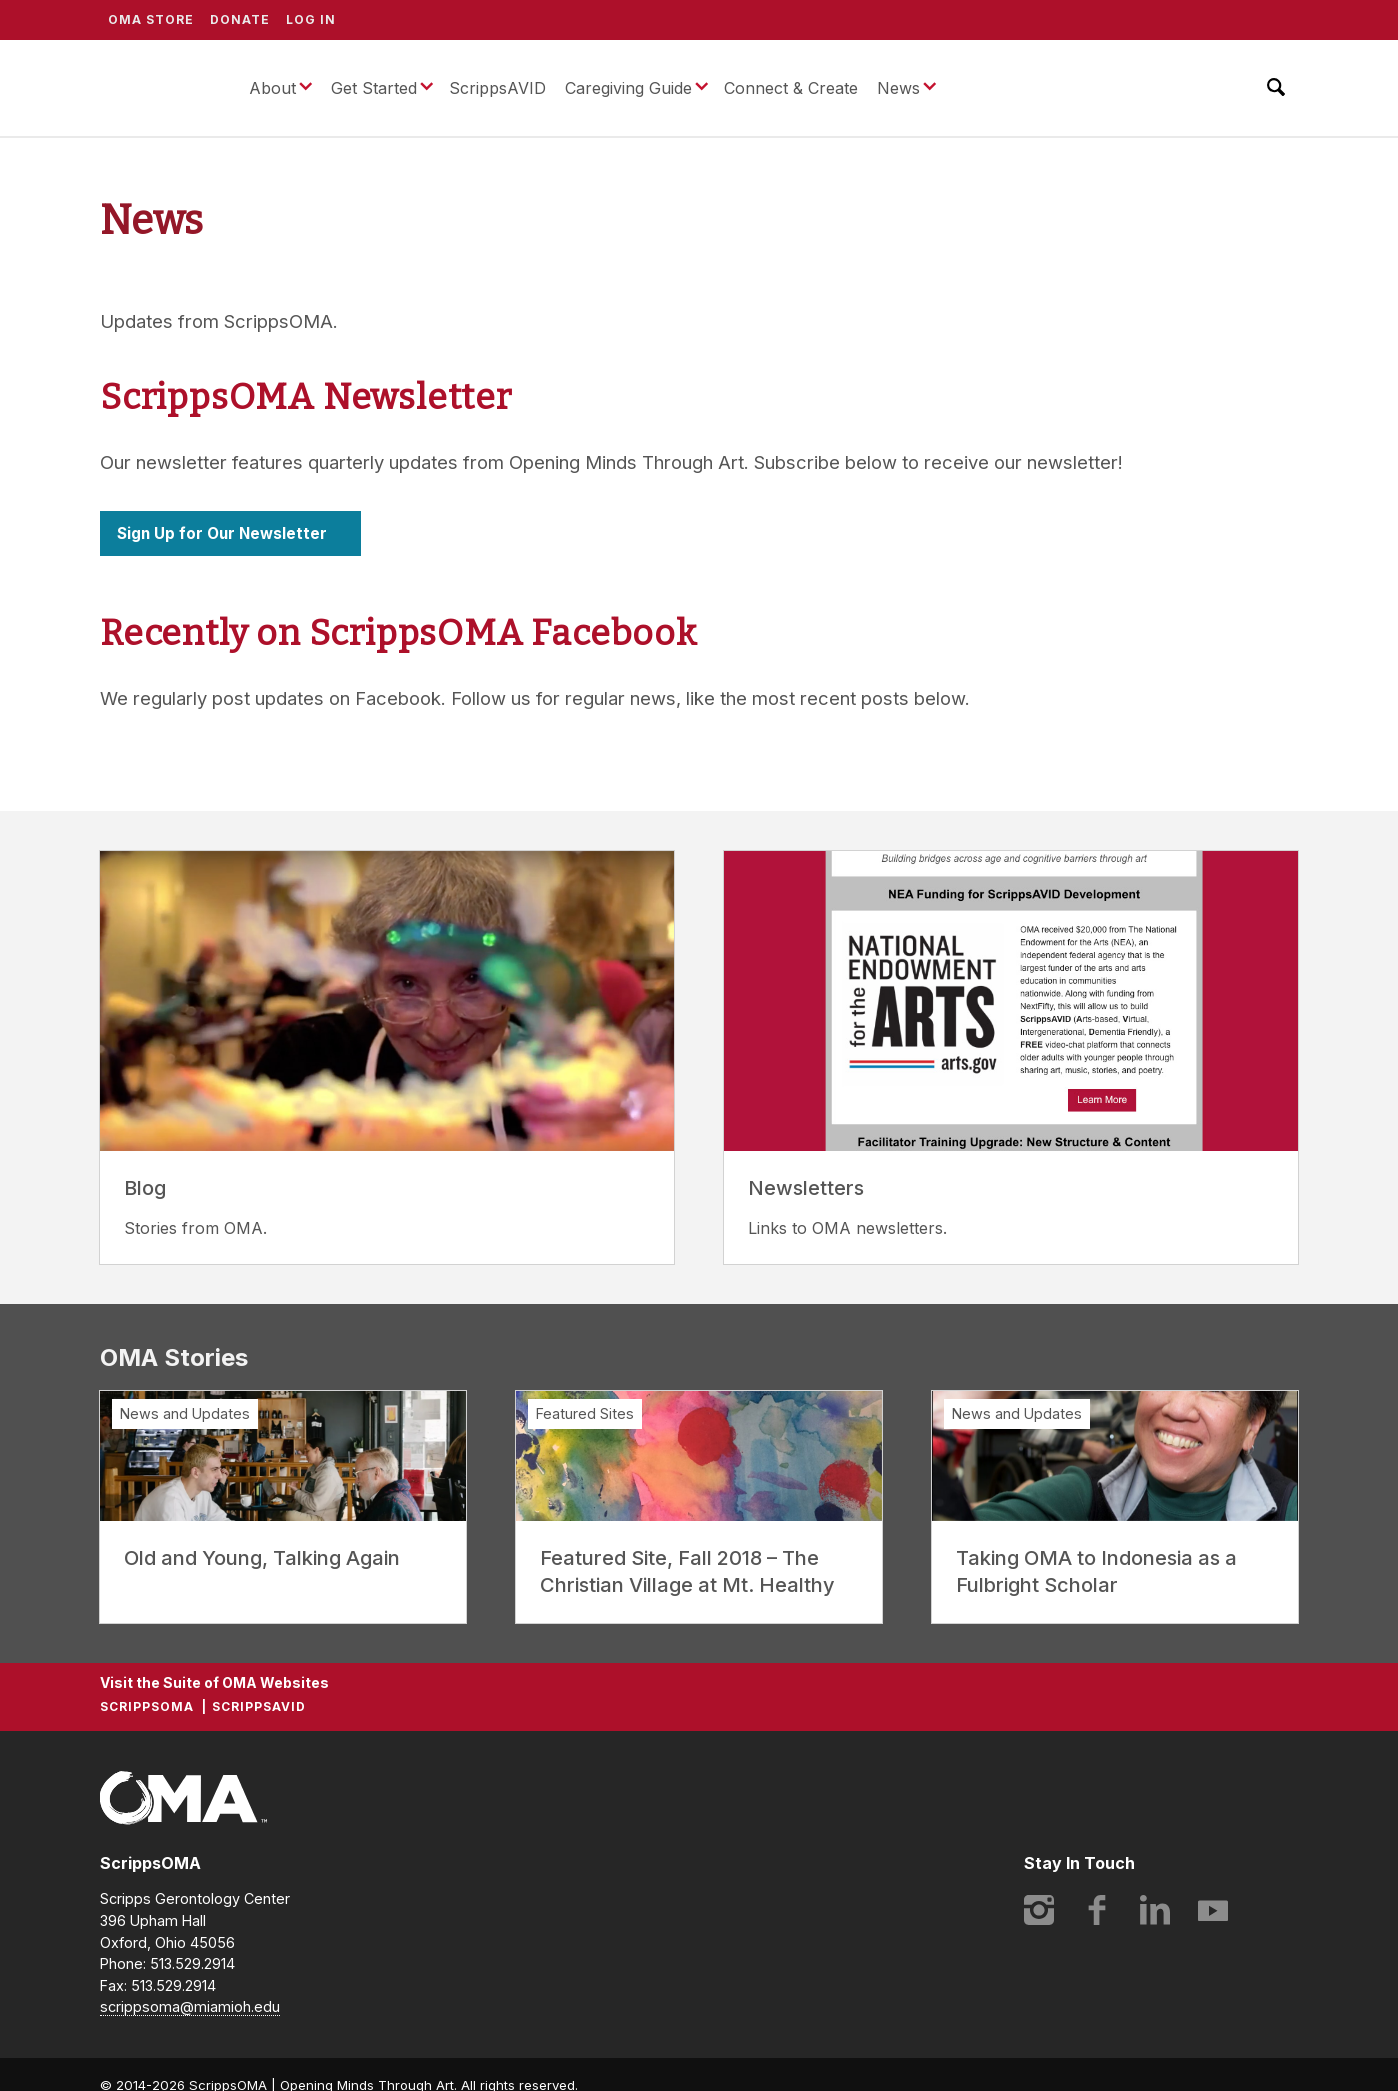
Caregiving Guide (628, 88)
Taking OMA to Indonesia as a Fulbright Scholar (1096, 1571)
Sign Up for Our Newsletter (222, 533)
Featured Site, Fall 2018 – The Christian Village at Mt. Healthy (687, 1571)
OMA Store (151, 19)
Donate (240, 19)
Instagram (1039, 1910)
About (272, 88)
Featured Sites (585, 1413)
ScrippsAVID (497, 88)
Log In (311, 19)
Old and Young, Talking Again (262, 1558)
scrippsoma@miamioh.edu (190, 2006)
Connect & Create (791, 88)
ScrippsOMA (159, 88)
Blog (145, 1188)
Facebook (1097, 1910)
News (898, 88)
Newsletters (806, 1188)
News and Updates (185, 1413)
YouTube (1213, 1910)
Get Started (374, 88)
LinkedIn (1155, 1910)
